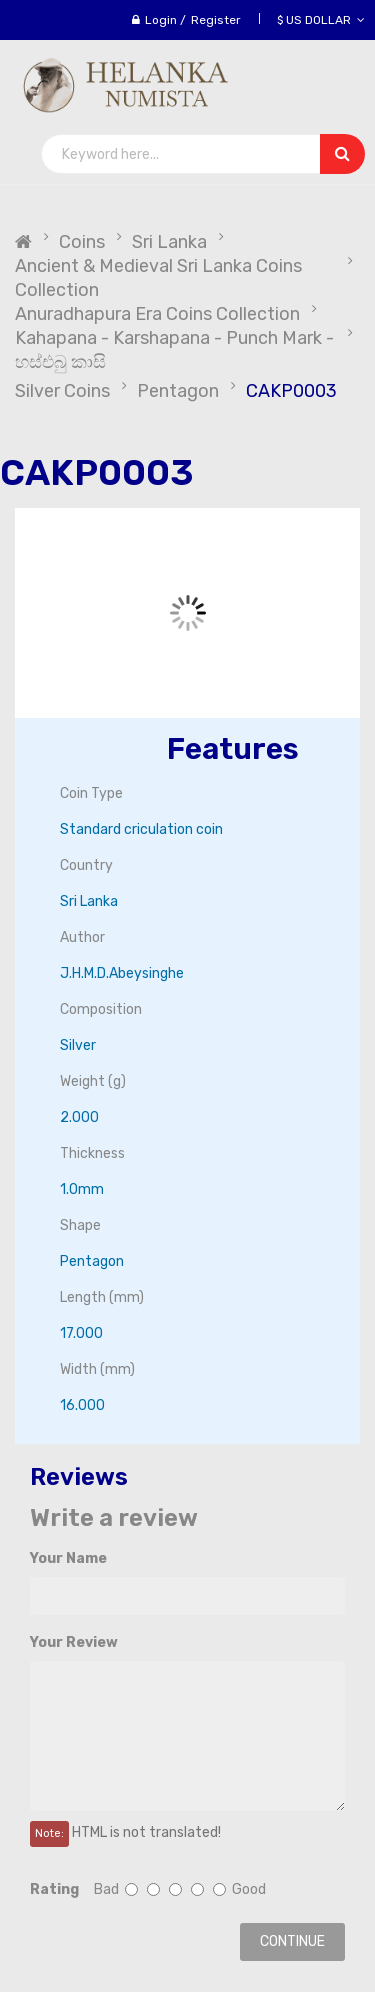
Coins (82, 242)
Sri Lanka (169, 242)
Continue (292, 1941)
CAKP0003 (291, 391)
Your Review (74, 1642)
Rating (54, 1889)
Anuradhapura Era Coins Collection (157, 314)
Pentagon (178, 391)
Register (216, 20)
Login (161, 20)
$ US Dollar (321, 20)
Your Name (68, 1558)
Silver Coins (62, 391)
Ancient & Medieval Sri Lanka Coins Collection (158, 278)
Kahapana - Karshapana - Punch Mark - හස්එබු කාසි (174, 350)
